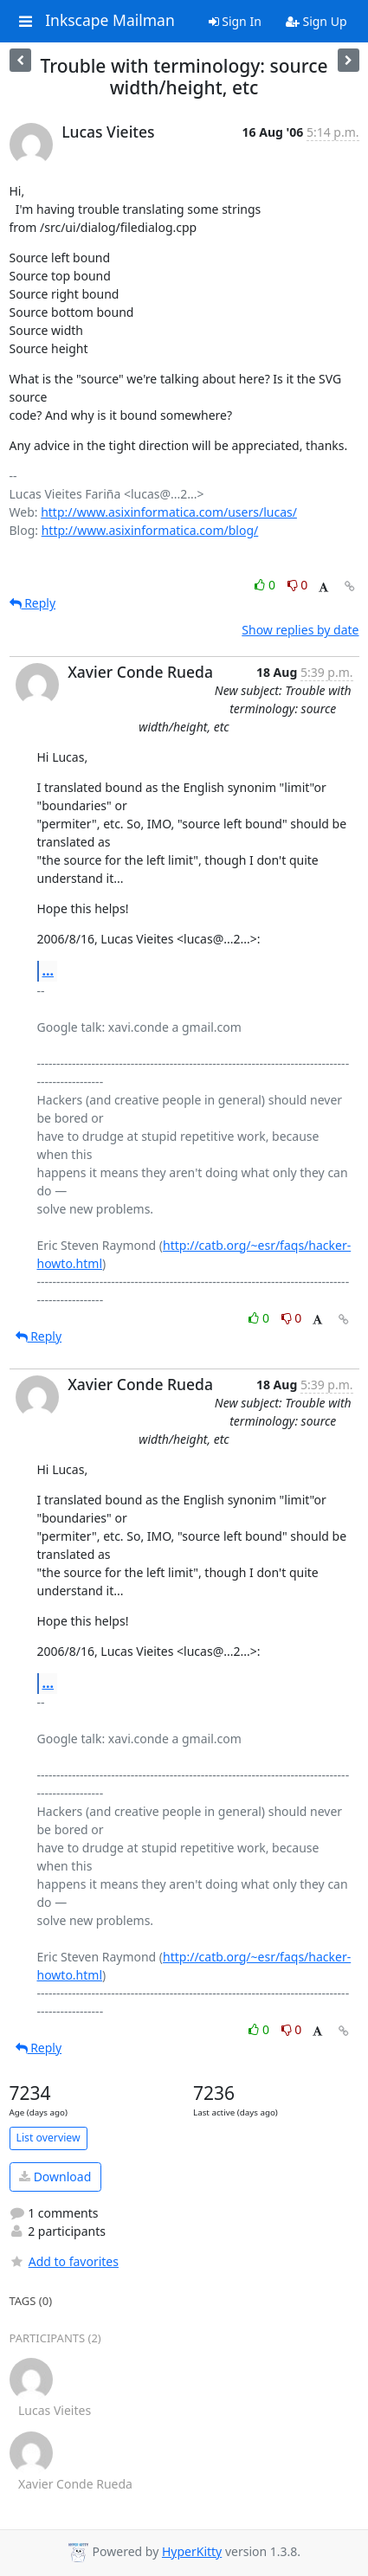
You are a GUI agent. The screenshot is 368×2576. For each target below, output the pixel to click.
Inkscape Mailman (110, 20)
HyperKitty (192, 2551)
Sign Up (316, 21)
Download (55, 2176)
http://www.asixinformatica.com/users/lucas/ (169, 512)
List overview (48, 2137)
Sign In (235, 21)
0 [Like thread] (266, 584)
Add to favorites (64, 2261)
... (48, 970)
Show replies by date (300, 629)
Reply (33, 603)
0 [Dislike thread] (297, 584)
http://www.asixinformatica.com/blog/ (150, 530)
